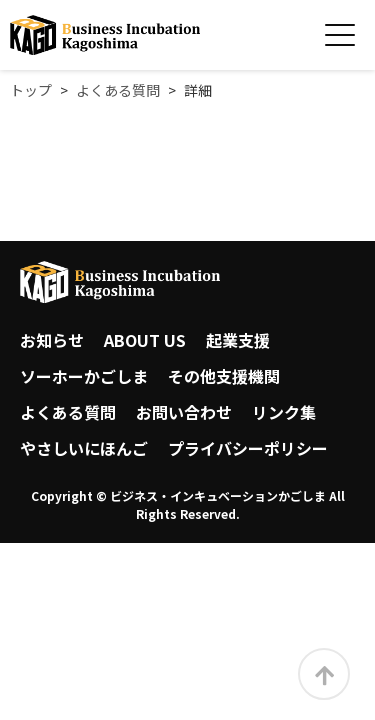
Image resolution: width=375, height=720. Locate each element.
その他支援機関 (224, 376)
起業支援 (238, 340)
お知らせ (52, 340)
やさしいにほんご (84, 448)
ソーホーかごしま (84, 376)
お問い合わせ (184, 412)
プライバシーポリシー (248, 448)
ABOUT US (145, 340)
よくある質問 (68, 412)
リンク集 (284, 412)
